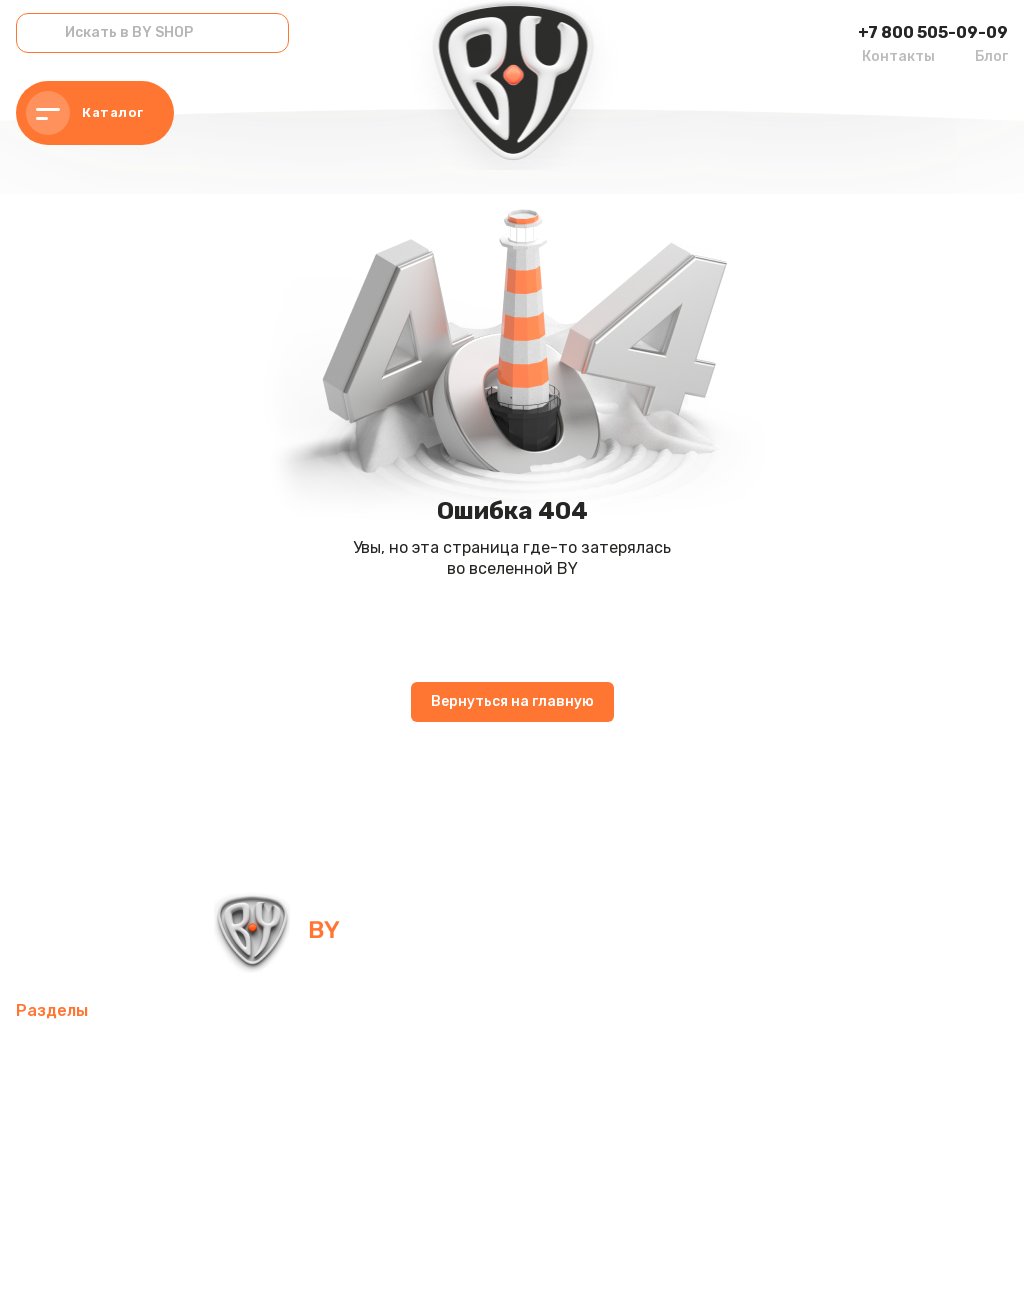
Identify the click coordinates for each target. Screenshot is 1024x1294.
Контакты (898, 56)
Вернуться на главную (512, 701)
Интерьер (424, 1053)
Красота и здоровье (286, 1197)
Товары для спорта (292, 1053)
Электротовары (264, 1101)
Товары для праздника (210, 1149)
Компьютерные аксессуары (588, 1053)
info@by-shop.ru (539, 929)
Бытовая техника (557, 1149)
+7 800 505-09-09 (933, 32)
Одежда (437, 1149)
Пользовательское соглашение (478, 1253)
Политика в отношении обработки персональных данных (183, 1253)
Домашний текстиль (425, 1101)
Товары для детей (675, 1101)
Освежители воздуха (100, 1101)
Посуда (555, 1101)
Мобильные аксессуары (107, 1053)
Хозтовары (58, 1149)
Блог (991, 56)
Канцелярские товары (102, 1197)
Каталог (85, 113)
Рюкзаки (352, 1149)
